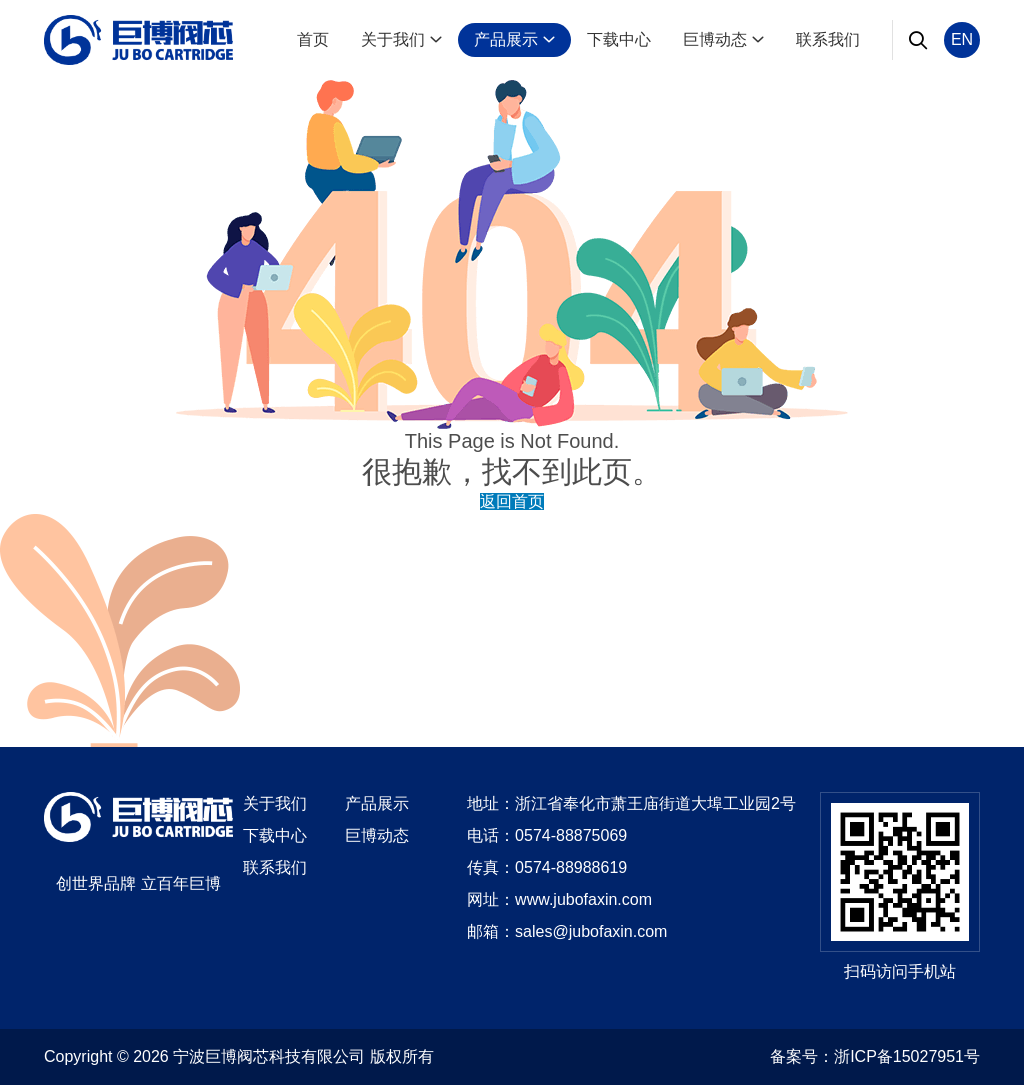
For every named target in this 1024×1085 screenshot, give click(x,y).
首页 (313, 39)
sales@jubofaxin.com (591, 931)
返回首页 (512, 501)
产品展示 (514, 39)
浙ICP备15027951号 (907, 1056)
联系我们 (828, 39)
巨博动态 (723, 39)
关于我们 (401, 39)
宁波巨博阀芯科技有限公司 (269, 1056)
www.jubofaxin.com (583, 899)
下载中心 (619, 39)
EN (962, 39)
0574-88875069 (571, 835)
